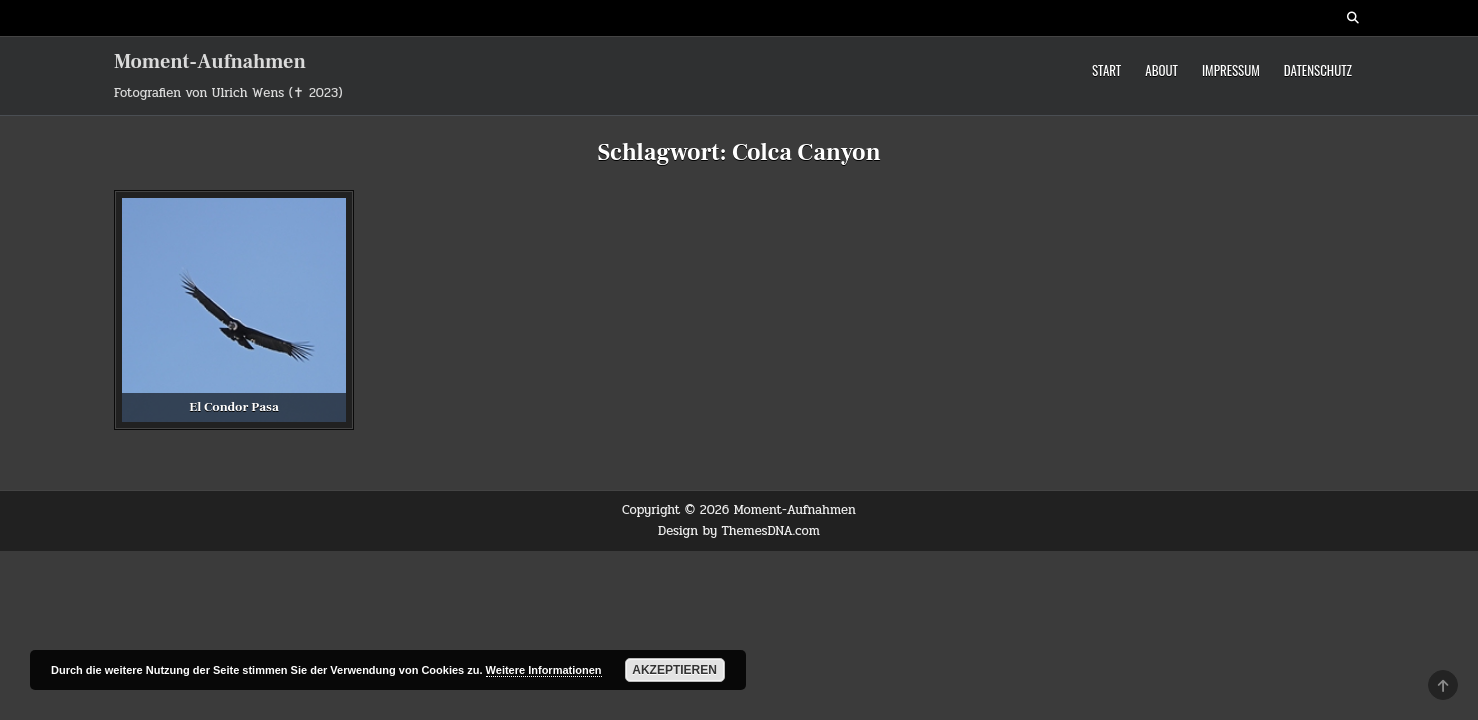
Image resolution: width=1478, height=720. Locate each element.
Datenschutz (1318, 70)
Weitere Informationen (544, 670)
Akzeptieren (674, 670)
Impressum (1231, 70)
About (1161, 70)
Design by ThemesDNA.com (739, 531)
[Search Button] (1353, 18)
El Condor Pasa (234, 407)
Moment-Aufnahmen (210, 62)
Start (1106, 70)
